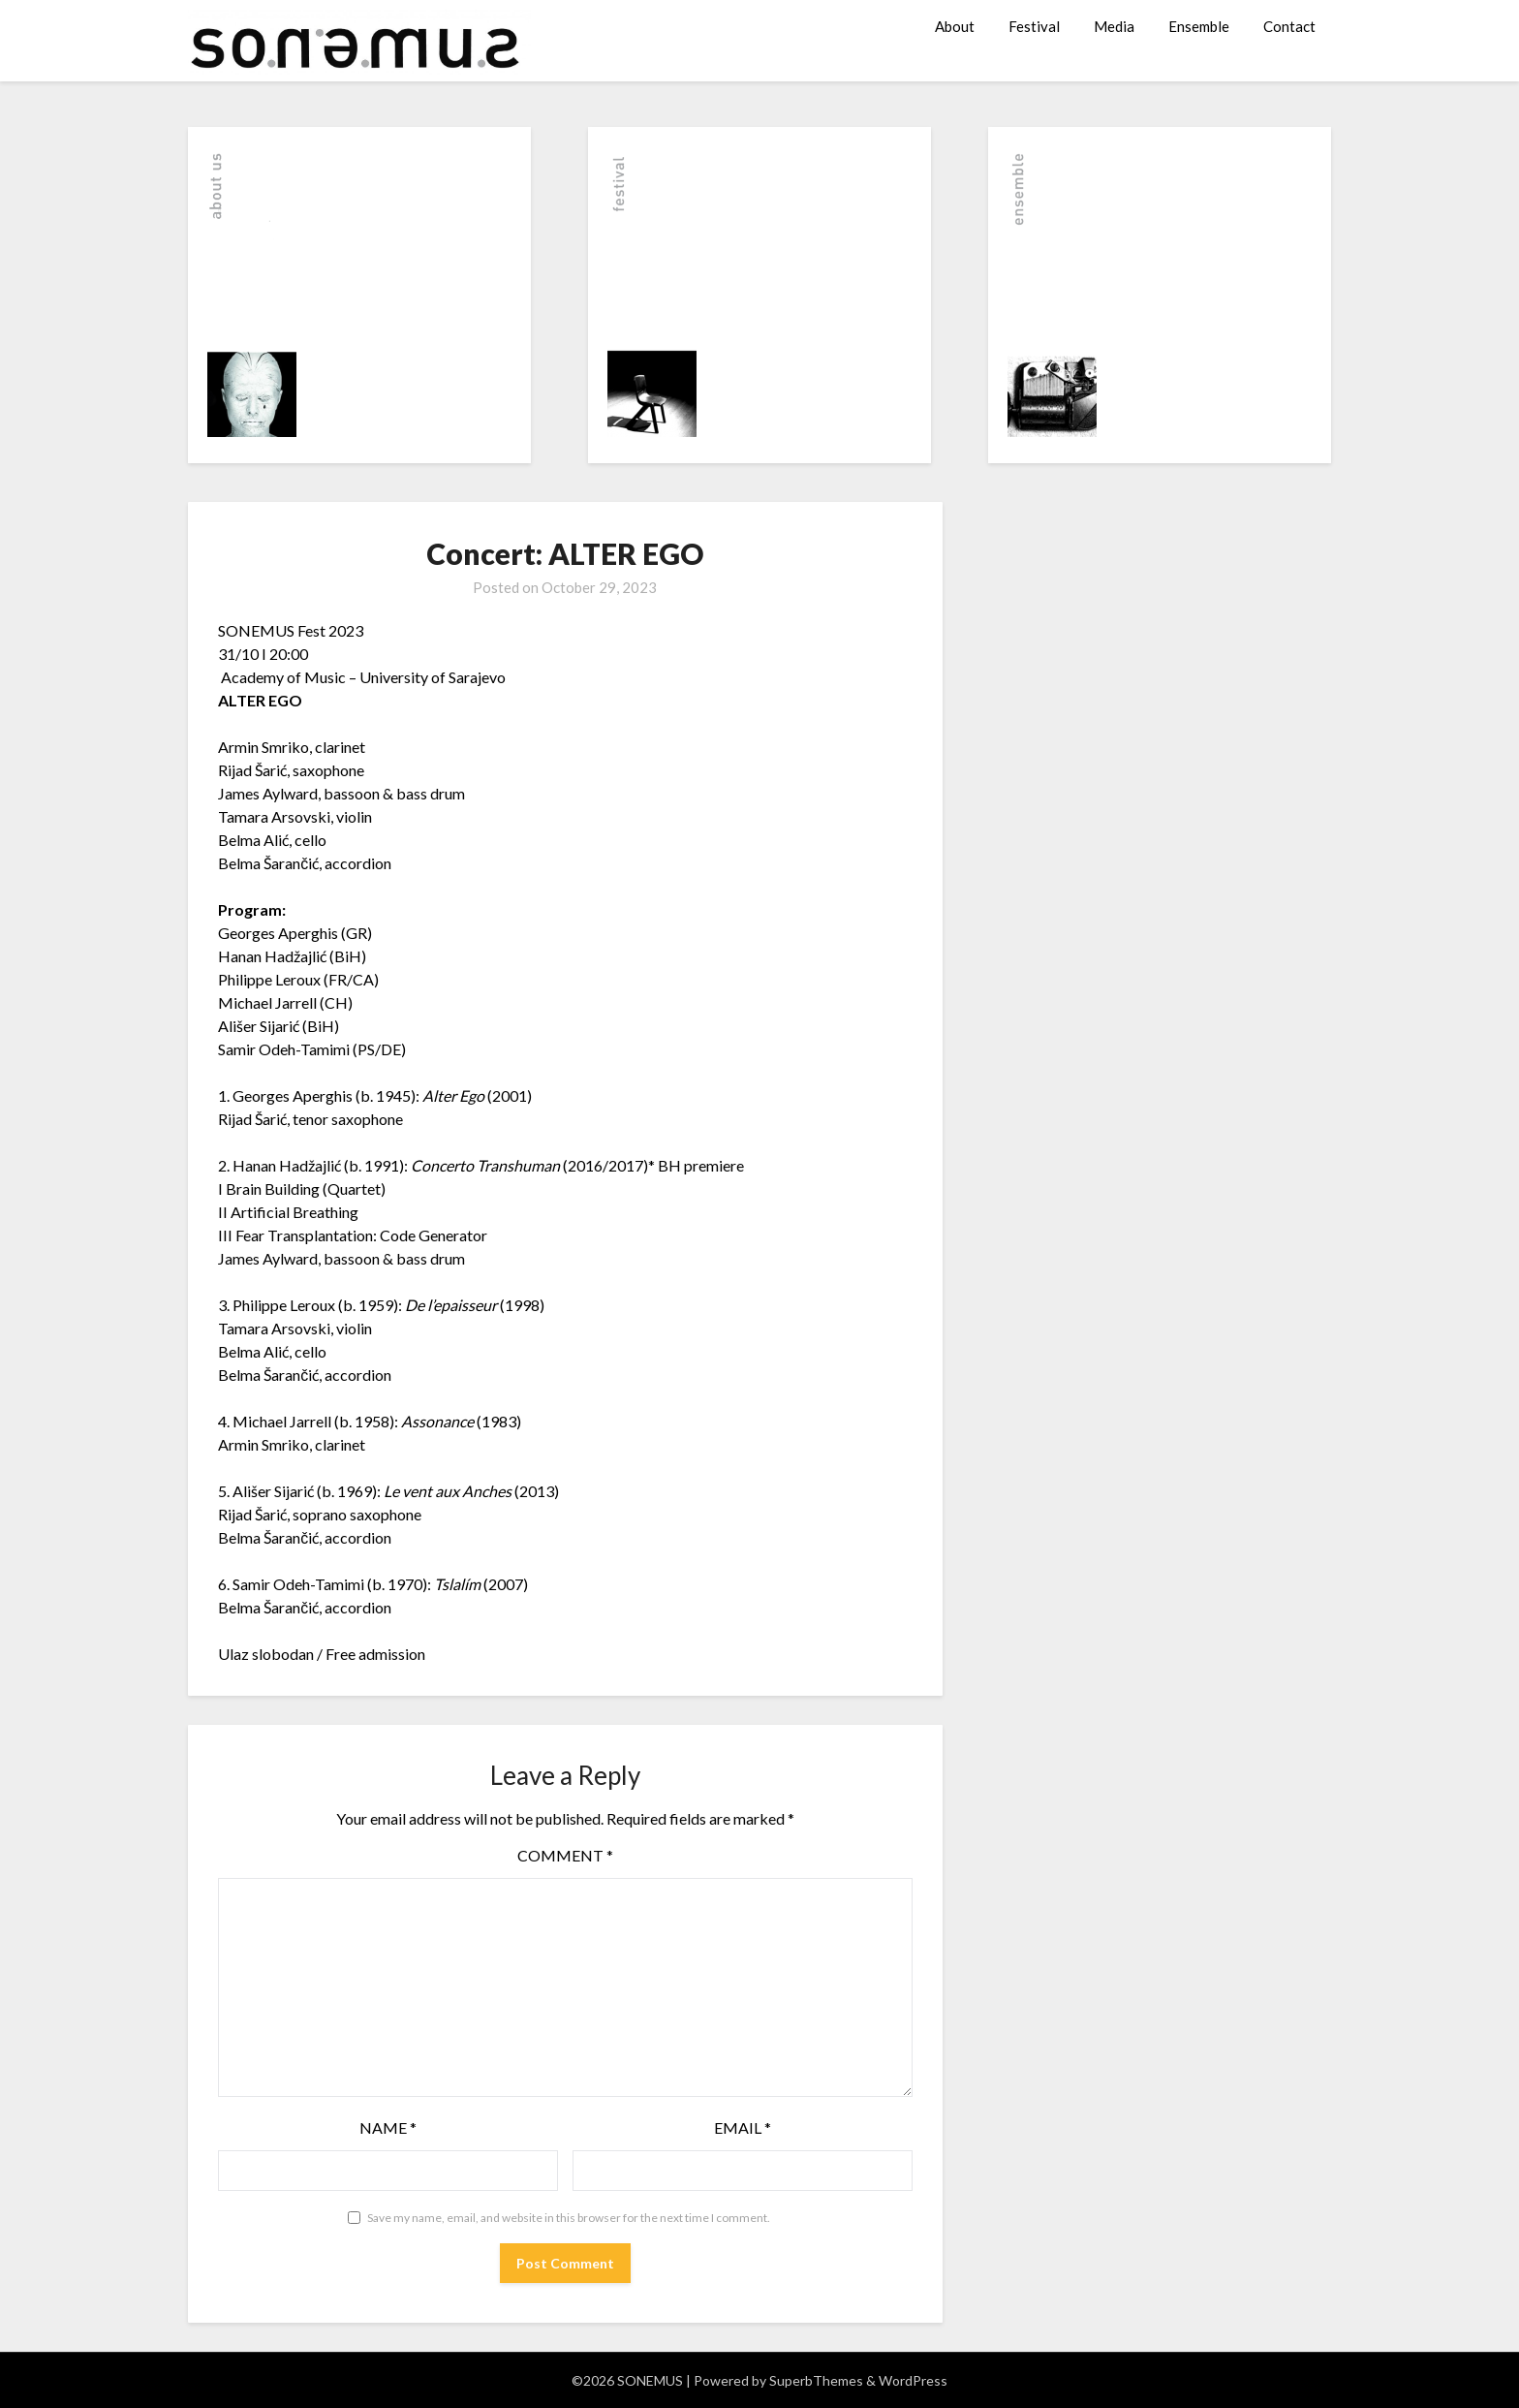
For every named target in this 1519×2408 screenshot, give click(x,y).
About (955, 26)
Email (742, 2127)
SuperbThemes (816, 2380)
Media (1114, 26)
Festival (1034, 26)
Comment (565, 1855)
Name (388, 2127)
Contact (1289, 26)
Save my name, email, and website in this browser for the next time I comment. (568, 2217)
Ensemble (1198, 26)
